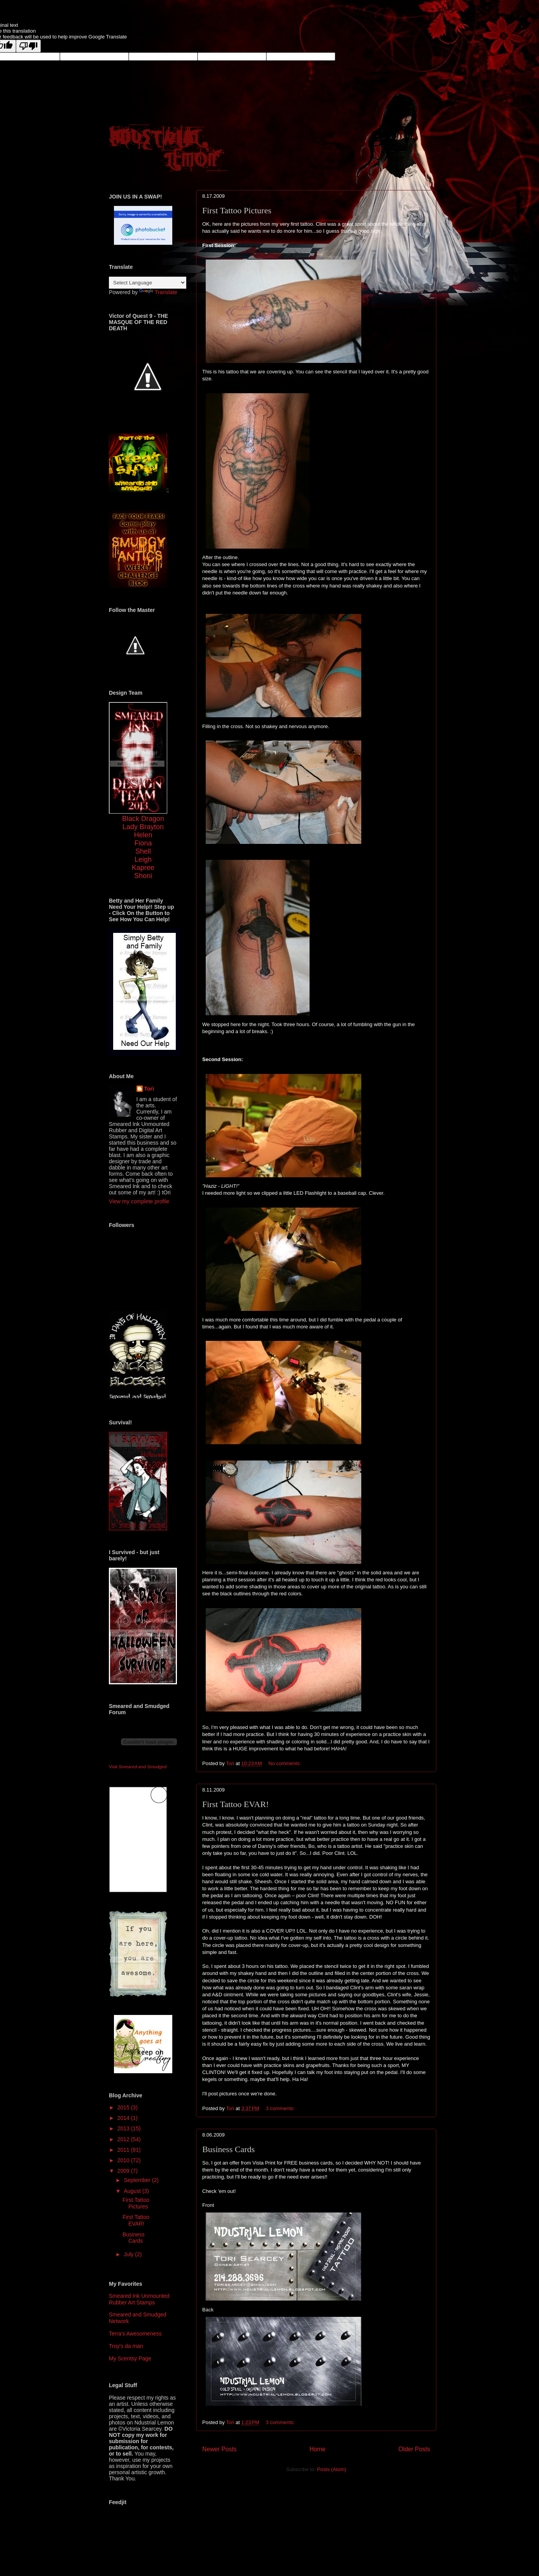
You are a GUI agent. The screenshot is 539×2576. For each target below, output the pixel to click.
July (129, 2254)
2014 (124, 2118)
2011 (124, 2150)
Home (318, 2449)
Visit (137, 1766)
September (138, 2180)
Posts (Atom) (331, 2469)
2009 (124, 2171)
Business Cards (228, 2149)
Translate (158, 292)
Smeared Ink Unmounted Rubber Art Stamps (139, 2299)
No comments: (285, 1763)
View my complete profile (139, 1201)
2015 (124, 2107)
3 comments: (281, 2108)
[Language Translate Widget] (147, 283)
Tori (149, 1089)
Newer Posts (219, 2449)
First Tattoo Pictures (236, 210)
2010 (124, 2160)
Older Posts (414, 2449)
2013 (124, 2128)
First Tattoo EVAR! (235, 1804)
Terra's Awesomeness (135, 2333)
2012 (124, 2139)
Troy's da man (126, 2346)
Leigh (143, 859)
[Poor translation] (28, 46)
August (133, 2191)
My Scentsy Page (130, 2358)
